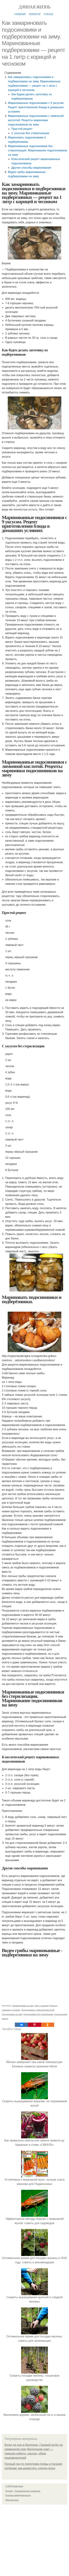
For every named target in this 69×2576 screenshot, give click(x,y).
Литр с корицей (42, 2006)
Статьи (48, 13)
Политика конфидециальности (18, 2495)
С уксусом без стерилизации (30, 133)
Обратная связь (12, 2500)
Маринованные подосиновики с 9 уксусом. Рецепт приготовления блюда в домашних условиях (36, 107)
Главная (20, 13)
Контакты (9, 2491)
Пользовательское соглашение (27, 2491)
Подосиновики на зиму (12, 2014)
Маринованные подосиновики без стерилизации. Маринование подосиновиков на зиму (37, 150)
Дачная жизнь (34, 7)
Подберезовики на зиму (23, 2006)
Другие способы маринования (31, 167)
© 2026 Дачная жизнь (14, 2486)
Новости (34, 13)
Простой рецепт (21, 128)
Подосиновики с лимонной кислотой (37, 2010)
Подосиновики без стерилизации (38, 2014)
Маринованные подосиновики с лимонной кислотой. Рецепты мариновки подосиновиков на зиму (36, 120)
